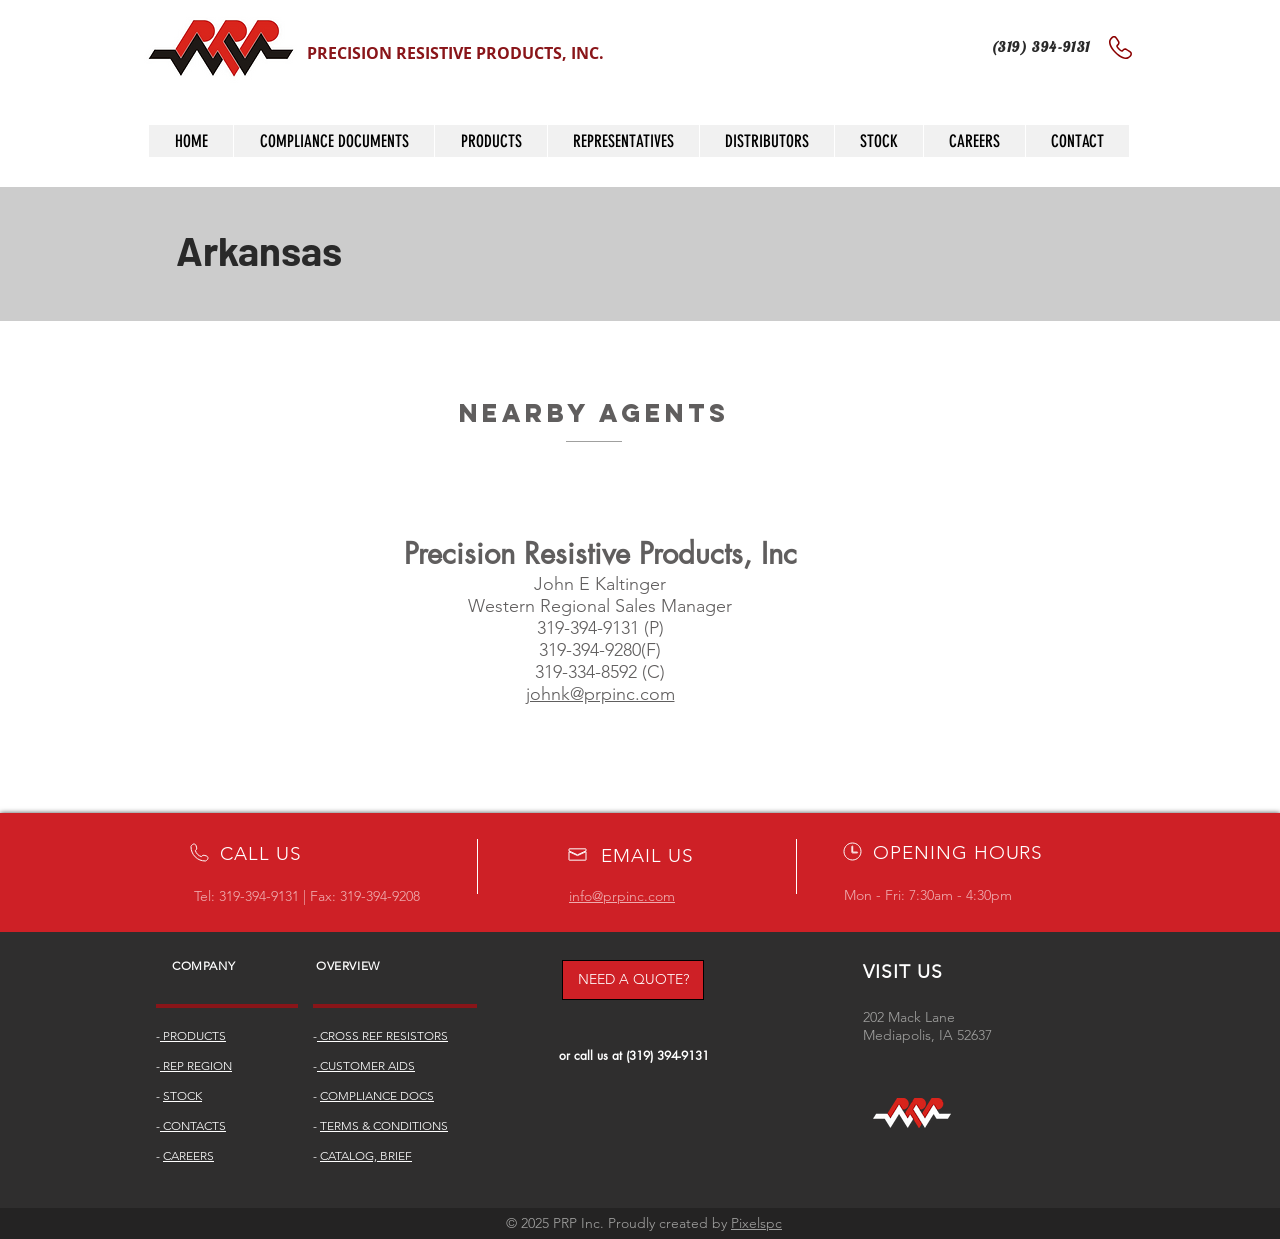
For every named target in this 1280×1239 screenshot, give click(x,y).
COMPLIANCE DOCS (377, 1095)
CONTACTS (193, 1125)
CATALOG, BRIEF (366, 1155)
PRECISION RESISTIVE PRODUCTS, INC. (455, 53)
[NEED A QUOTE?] (633, 980)
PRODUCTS (193, 1035)
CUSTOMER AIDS (366, 1065)
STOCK (182, 1095)
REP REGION (196, 1065)
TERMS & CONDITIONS (384, 1125)
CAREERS (188, 1155)
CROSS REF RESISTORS (382, 1035)
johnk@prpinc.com (600, 694)
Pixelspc (756, 1223)
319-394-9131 (259, 896)
